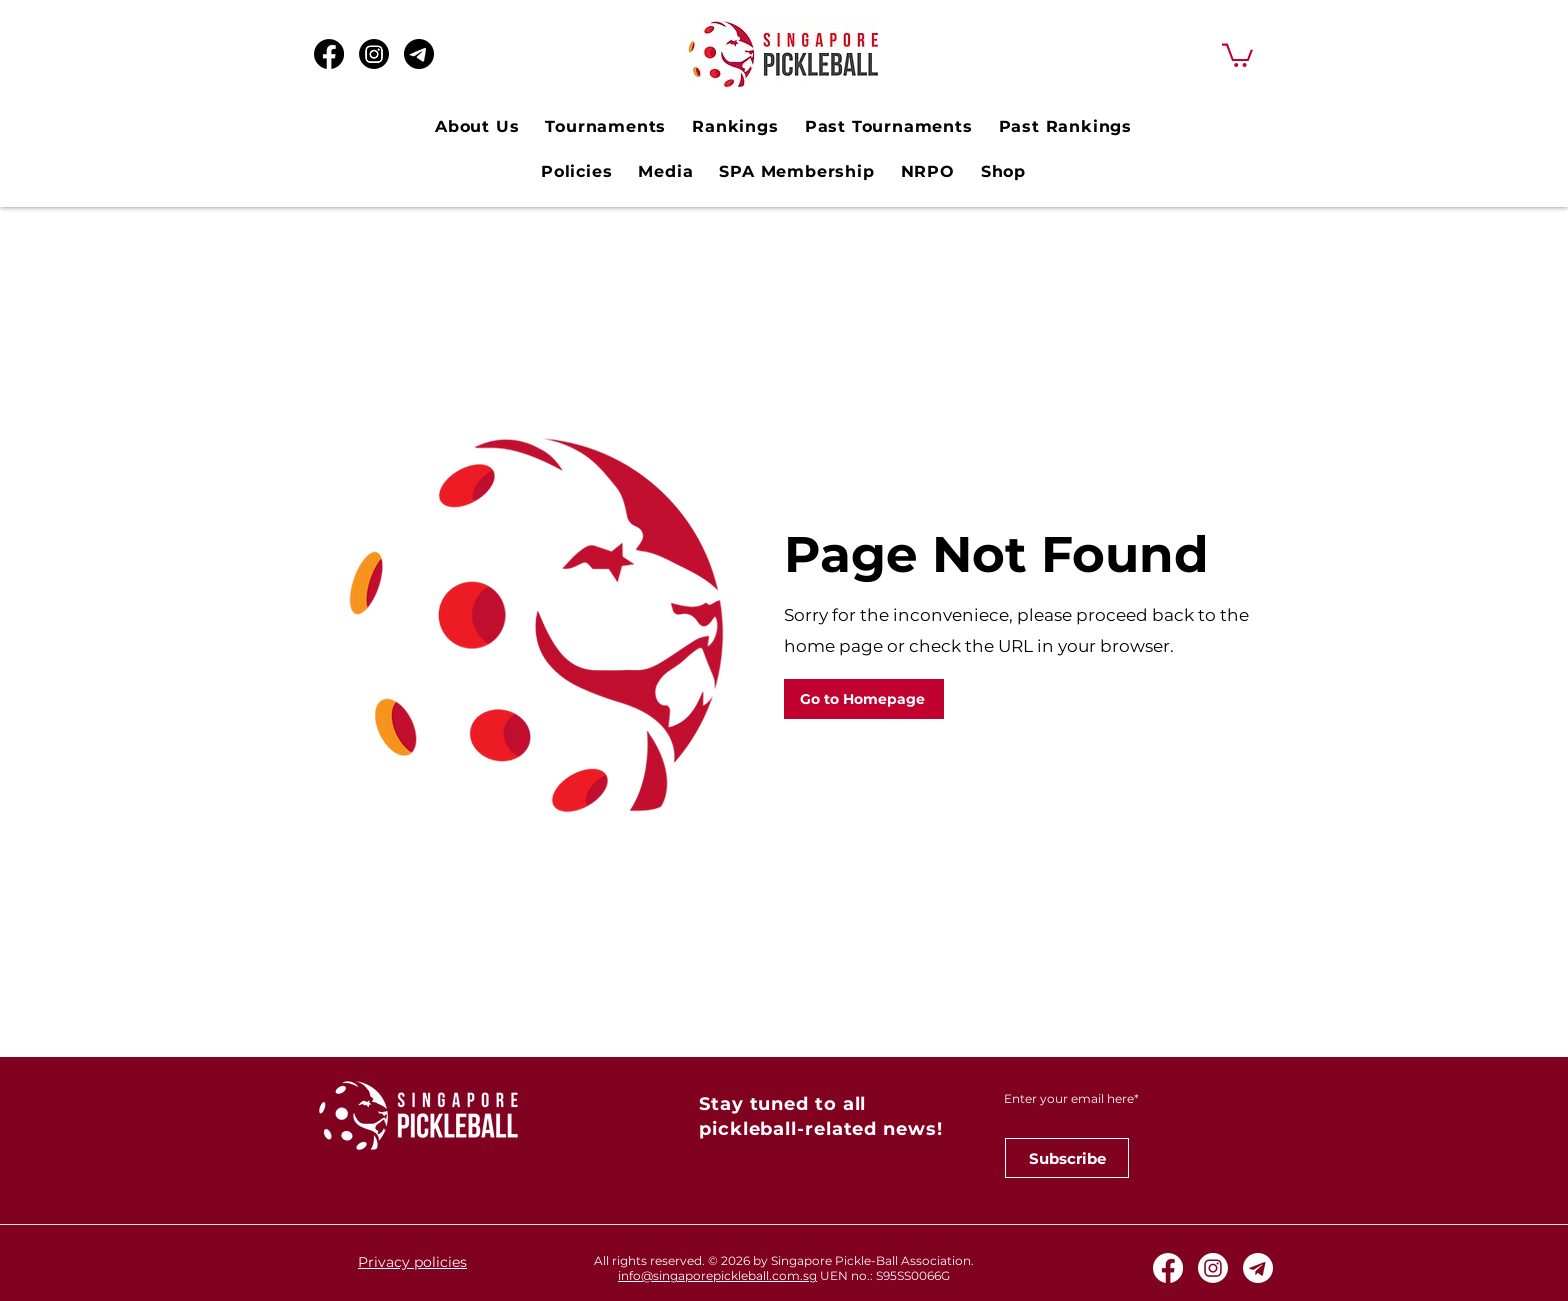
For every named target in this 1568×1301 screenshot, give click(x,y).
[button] (1237, 54)
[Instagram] (374, 54)
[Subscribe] (1067, 1158)
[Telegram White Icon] (1258, 1268)
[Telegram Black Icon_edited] (419, 54)
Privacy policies (412, 1262)
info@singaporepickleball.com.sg (717, 1275)
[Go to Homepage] (864, 699)
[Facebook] (329, 54)
